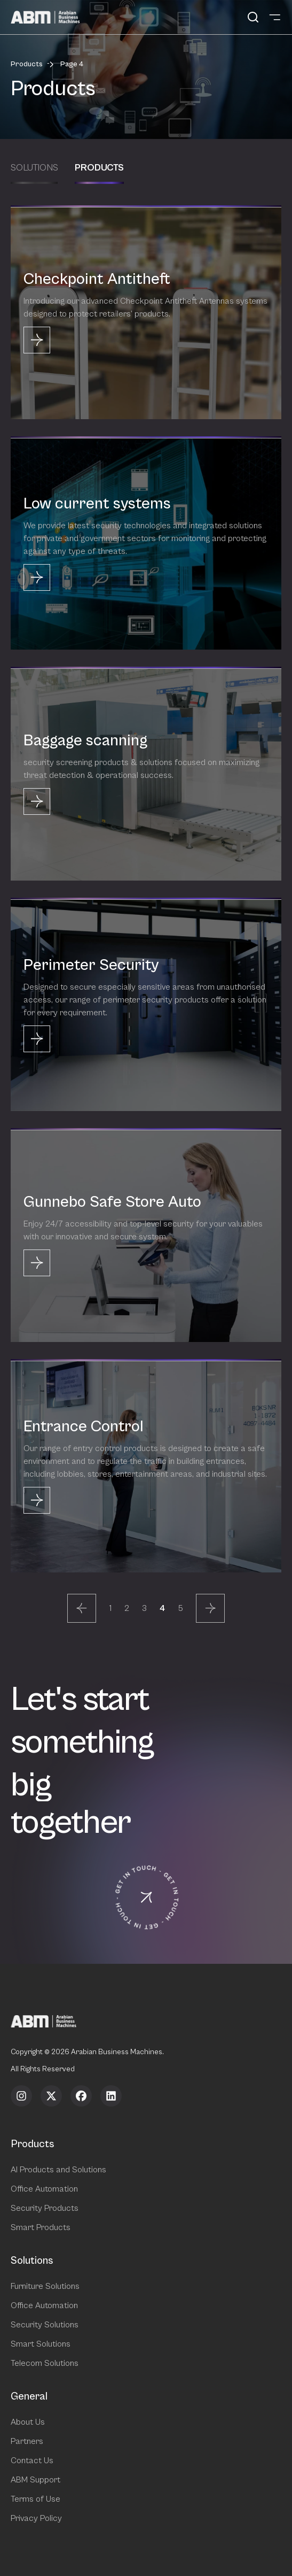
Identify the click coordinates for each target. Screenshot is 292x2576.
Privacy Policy (36, 2518)
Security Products (44, 2208)
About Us (28, 2422)
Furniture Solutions (45, 2286)
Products (27, 64)
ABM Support (35, 2480)
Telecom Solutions (44, 2363)
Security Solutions (44, 2325)
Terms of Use (35, 2499)
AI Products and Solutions (58, 2169)
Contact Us (32, 2460)
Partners (27, 2441)
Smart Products (40, 2227)
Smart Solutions (40, 2344)
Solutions (34, 167)
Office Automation (44, 2189)
